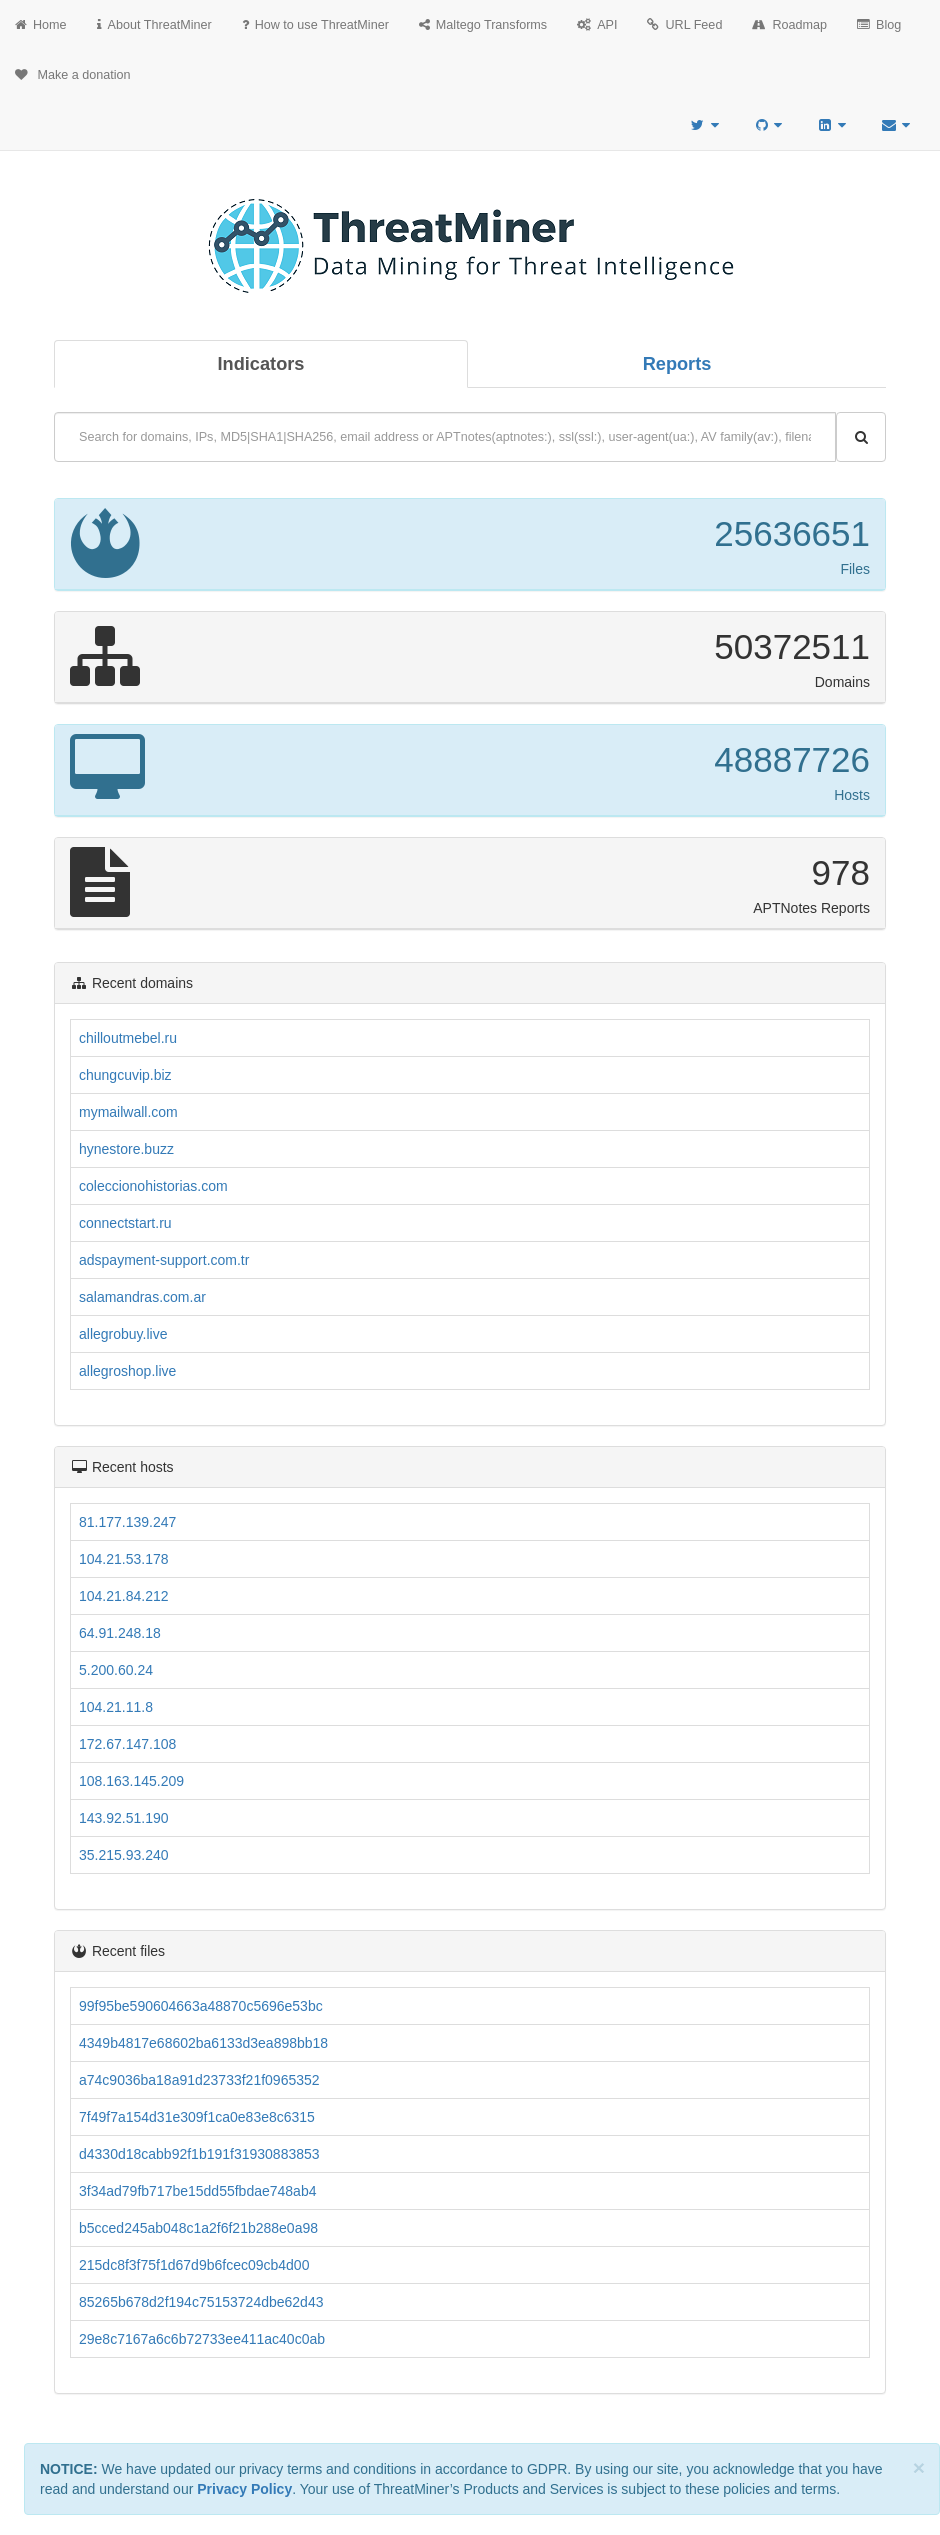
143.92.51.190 (124, 1818)
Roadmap (789, 25)
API (597, 25)
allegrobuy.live (123, 1334)
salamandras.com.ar (142, 1297)
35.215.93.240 (124, 1855)
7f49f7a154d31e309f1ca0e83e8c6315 (197, 2117)
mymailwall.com (128, 1112)
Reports (677, 364)
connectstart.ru (125, 1223)
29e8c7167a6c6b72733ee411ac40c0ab (202, 2339)
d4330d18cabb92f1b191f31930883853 (199, 2154)
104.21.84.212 (124, 1596)
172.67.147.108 (127, 1744)
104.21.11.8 (116, 1707)
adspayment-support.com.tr (164, 1260)
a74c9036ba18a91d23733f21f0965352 (199, 2080)
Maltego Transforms (483, 25)
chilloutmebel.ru (128, 1038)
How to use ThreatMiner (315, 25)
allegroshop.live (127, 1371)
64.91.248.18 (120, 1633)
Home (41, 25)
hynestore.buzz (126, 1149)
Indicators (261, 364)
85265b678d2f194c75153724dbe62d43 (201, 2302)
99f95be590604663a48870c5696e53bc (201, 2006)
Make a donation (73, 75)
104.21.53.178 (124, 1559)
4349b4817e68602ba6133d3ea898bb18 (203, 2043)
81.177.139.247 (127, 1522)
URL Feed (684, 25)
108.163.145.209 (131, 1781)
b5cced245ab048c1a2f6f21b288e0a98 (198, 2228)
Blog (879, 25)
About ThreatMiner (154, 25)
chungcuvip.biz (125, 1075)
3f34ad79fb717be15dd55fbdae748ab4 (197, 2191)
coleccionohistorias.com (153, 1186)
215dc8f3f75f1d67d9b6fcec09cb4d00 (194, 2265)
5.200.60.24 (116, 1670)
